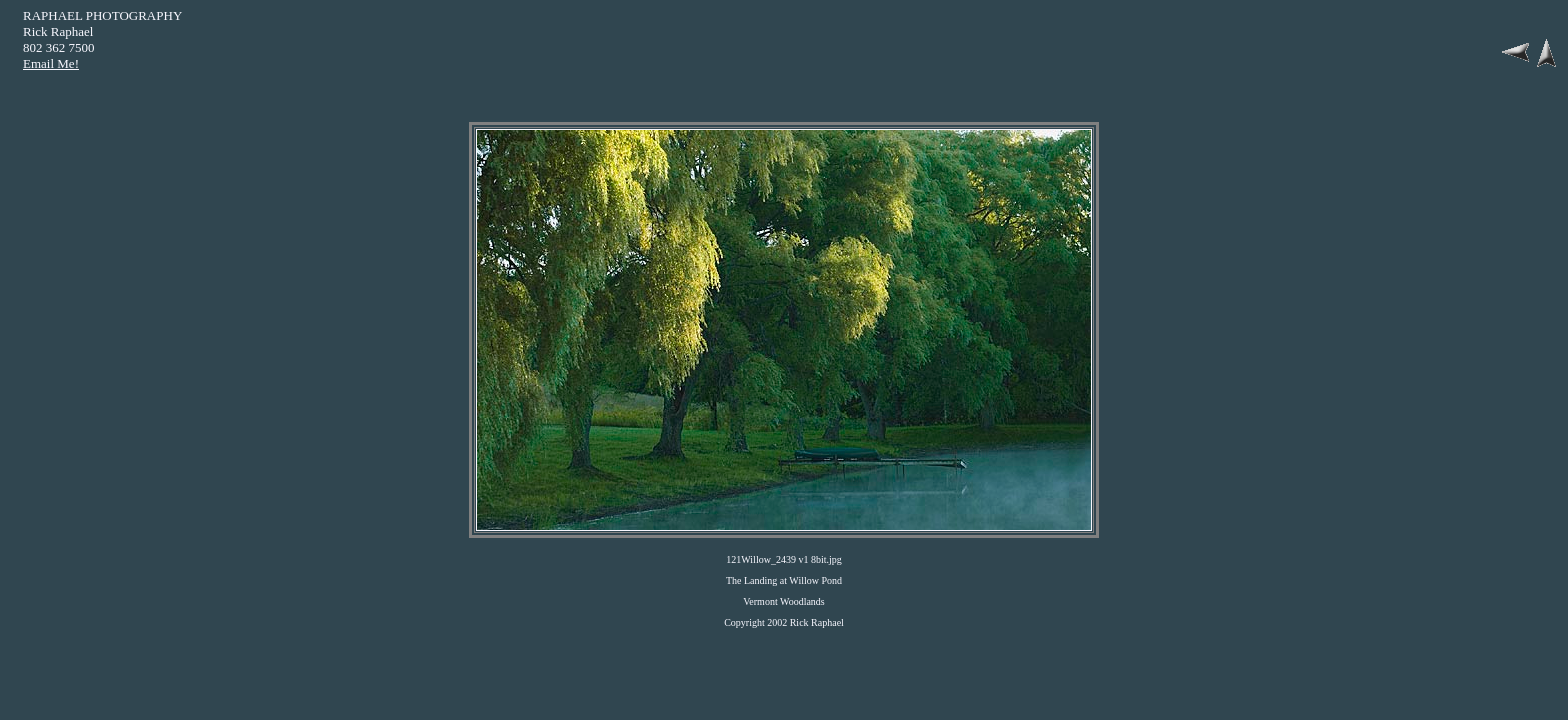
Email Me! (51, 63)
